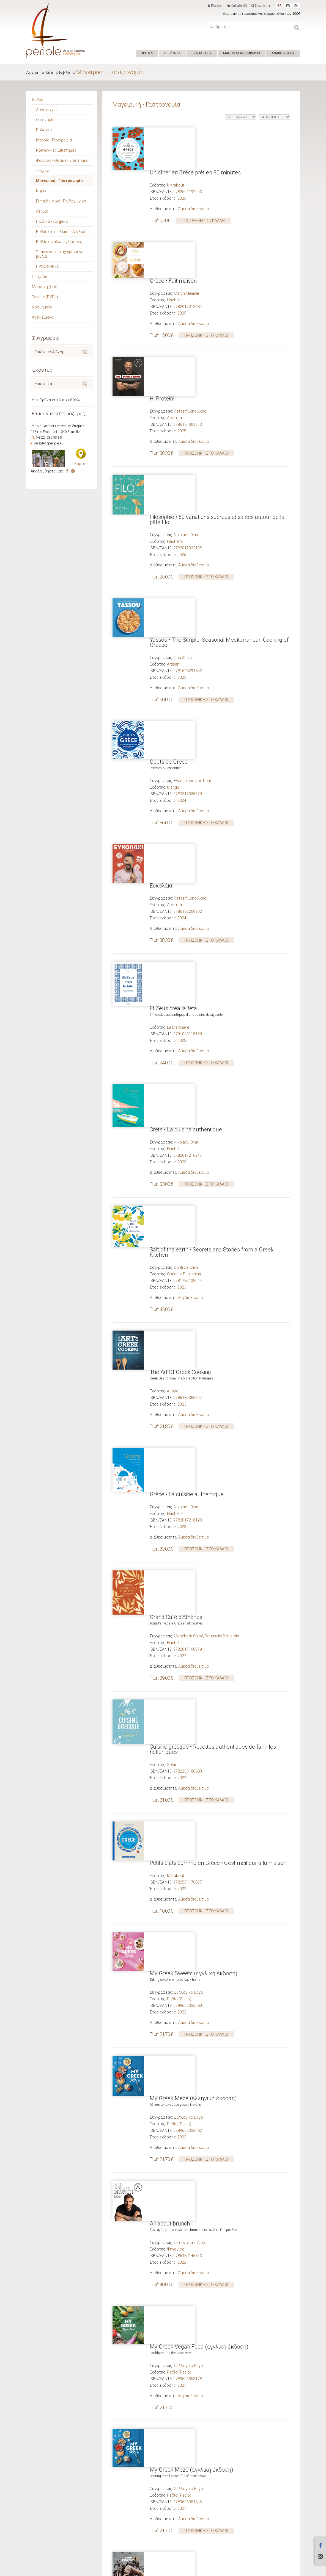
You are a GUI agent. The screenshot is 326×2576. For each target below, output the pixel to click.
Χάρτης (80, 463)
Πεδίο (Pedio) (179, 1347)
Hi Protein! (162, 280)
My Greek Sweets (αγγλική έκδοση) (193, 1321)
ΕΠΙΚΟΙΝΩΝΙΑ (162, 2570)
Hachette (174, 221)
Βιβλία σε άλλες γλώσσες (59, 242)
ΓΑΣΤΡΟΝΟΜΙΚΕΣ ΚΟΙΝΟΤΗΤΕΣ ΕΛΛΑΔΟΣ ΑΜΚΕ (210, 2085)
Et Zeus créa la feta (173, 690)
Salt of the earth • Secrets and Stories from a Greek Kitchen (211, 849)
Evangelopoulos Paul (192, 545)
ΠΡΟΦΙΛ (147, 53)
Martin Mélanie (186, 214)
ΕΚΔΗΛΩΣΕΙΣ (202, 53)
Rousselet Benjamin (222, 1106)
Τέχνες (42, 170)
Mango (173, 552)
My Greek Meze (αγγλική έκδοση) (191, 1660)
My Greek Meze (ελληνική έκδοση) (193, 1406)
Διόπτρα (174, 299)
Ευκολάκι (161, 611)
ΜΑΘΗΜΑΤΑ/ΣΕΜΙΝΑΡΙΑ (241, 53)
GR (279, 6)
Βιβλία (65, 72)
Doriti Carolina (186, 865)
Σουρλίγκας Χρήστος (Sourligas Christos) (211, 2163)
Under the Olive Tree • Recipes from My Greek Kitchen (215, 1902)
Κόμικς (42, 191)
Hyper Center (113, 2570)
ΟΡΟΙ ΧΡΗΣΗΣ (138, 2570)
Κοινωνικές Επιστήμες (56, 150)
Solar (171, 1190)
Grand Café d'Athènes (176, 1087)
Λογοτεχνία (46, 109)
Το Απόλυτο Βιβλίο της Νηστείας (191, 1823)
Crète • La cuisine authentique (186, 768)
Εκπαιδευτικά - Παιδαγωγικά (61, 201)
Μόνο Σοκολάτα (169, 1745)
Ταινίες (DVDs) (45, 297)
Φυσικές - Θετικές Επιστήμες (62, 160)
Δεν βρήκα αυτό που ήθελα (56, 399)
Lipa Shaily (183, 460)
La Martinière (178, 709)
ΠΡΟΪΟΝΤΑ (172, 53)
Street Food (164, 2300)
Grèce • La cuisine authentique (187, 1008)
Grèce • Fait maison (173, 202)
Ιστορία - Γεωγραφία (54, 140)
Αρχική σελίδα (40, 72)
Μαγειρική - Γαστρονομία (110, 72)
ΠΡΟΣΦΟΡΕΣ (47, 266)
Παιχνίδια (40, 276)
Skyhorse (175, 2169)
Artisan (173, 467)
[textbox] (57, 351)
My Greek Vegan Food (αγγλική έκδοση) (199, 1576)
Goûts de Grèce (169, 526)
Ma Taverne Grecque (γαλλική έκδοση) (198, 2379)
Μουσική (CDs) (45, 287)
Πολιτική (44, 130)
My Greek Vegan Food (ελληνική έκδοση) (201, 1980)
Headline (174, 1921)
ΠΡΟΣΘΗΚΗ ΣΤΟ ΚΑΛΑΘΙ (204, 178)
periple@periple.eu (48, 443)
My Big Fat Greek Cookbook (183, 2144)
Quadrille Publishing (184, 871)
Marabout (175, 142)
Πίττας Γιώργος (187, 2078)
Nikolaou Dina (186, 377)
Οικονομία (45, 120)
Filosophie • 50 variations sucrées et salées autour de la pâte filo (217, 362)
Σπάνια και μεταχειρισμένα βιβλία (59, 254)
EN (296, 6)
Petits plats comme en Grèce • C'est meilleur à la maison (218, 1249)
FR (288, 6)
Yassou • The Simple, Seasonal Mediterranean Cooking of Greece (219, 445)
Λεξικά (42, 211)
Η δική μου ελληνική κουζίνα (186, 2464)
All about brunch (170, 1491)
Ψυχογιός (175, 1516)
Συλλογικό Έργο (188, 1340)
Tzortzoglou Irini (188, 1915)
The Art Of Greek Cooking (180, 930)
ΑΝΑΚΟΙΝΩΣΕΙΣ (283, 53)
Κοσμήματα (42, 307)
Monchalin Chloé (188, 1106)
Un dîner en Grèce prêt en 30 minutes (195, 130)
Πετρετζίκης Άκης (190, 293)
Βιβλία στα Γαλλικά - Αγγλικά (61, 231)
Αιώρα (172, 949)
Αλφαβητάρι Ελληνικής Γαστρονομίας (196, 2065)
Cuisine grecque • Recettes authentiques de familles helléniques (213, 1175)
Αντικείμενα (42, 317)
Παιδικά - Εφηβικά (52, 221)
